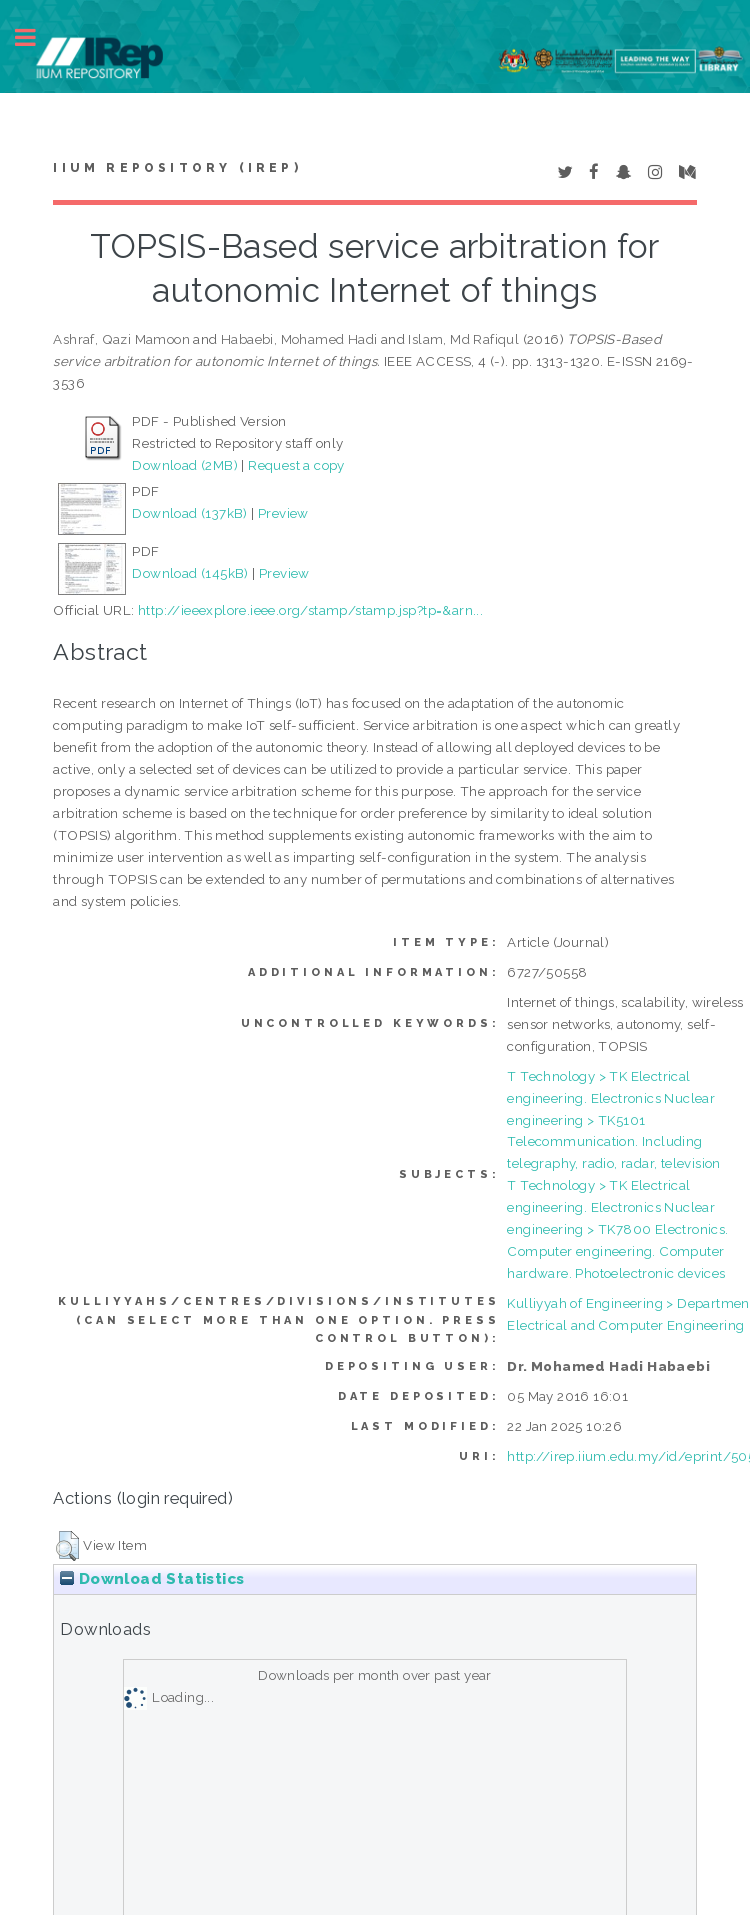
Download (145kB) (190, 573)
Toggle (36, 37)
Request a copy (296, 465)
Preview (283, 513)
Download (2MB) (185, 465)
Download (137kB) (189, 513)
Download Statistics (152, 1579)
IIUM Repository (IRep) (177, 168)
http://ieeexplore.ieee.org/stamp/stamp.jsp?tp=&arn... (310, 610)
